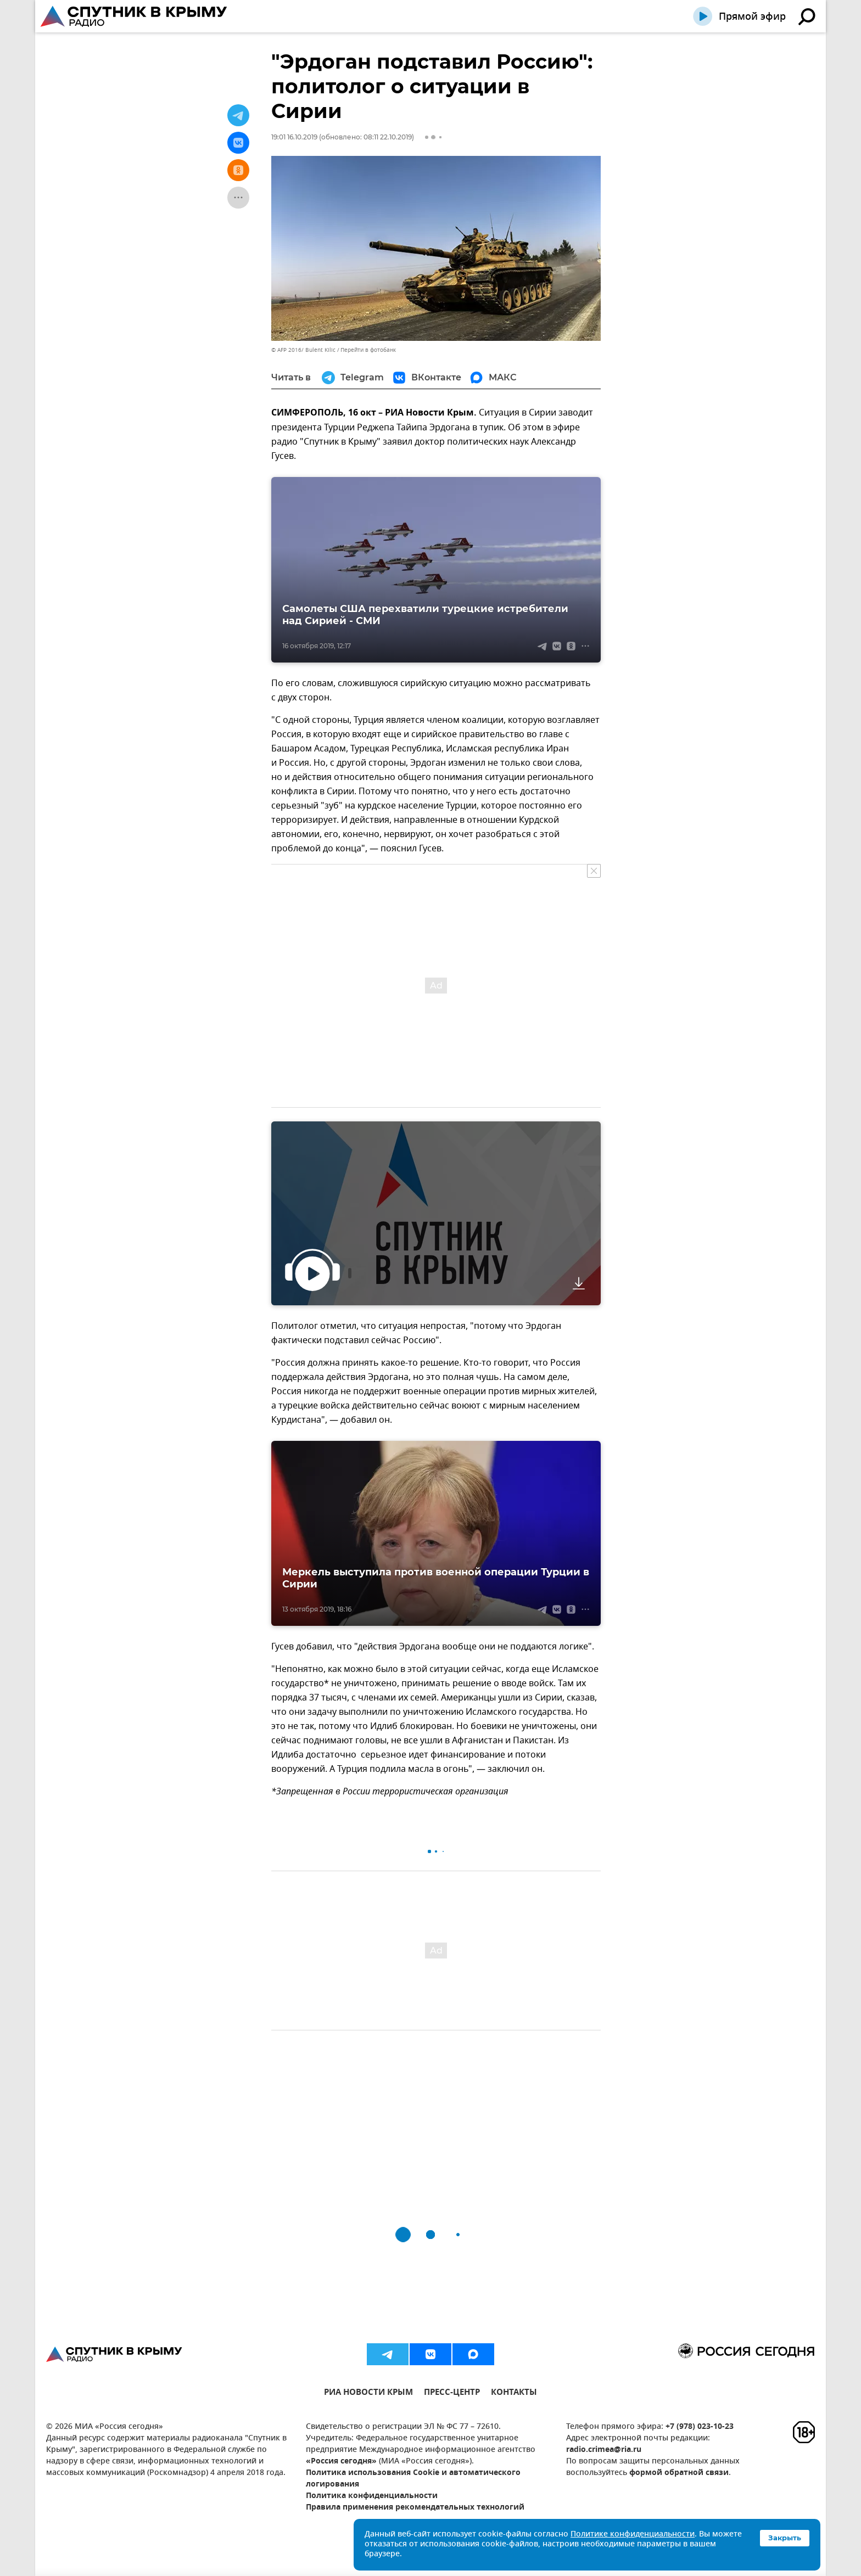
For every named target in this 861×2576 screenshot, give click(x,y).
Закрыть (784, 2537)
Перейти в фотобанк (368, 350)
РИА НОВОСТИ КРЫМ (368, 2393)
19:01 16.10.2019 (294, 137)
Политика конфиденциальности (372, 2496)
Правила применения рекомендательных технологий (415, 2507)
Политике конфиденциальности (633, 2534)
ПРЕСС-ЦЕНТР (452, 2393)
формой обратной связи (679, 2473)
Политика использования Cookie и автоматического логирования (413, 2479)
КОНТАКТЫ (514, 2393)
